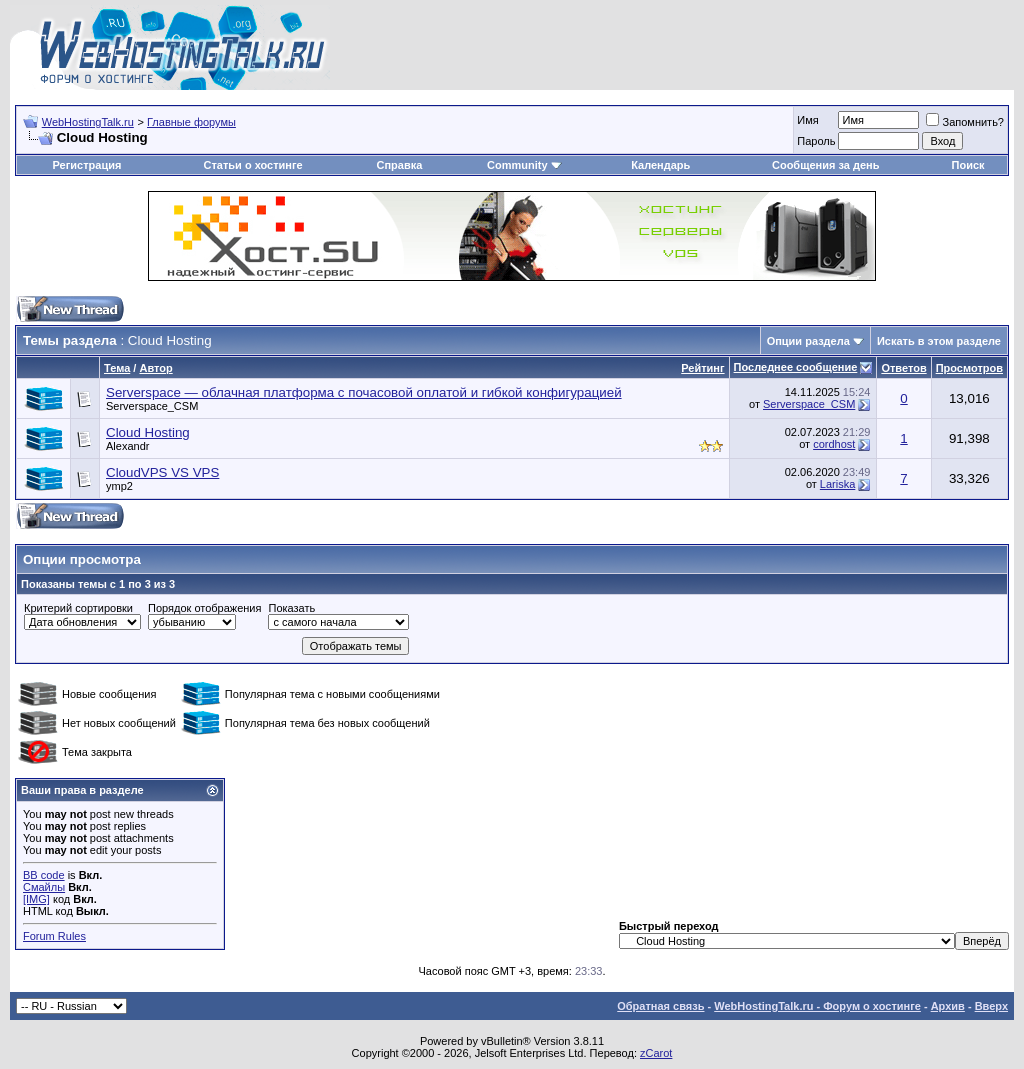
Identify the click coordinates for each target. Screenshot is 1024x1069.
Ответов (903, 368)
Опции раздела (808, 341)
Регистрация (87, 165)
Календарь (660, 165)
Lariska (837, 484)
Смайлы (44, 887)
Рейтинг (702, 368)
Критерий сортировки (78, 608)
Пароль (816, 141)
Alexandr (127, 446)
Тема (117, 368)
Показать (291, 608)
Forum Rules (54, 936)
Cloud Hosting (148, 432)
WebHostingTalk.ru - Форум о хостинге (817, 1006)
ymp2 (119, 486)
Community (524, 165)
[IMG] (36, 899)
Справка (399, 165)
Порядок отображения (204, 608)
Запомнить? (965, 122)
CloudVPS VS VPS (162, 472)
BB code (44, 875)
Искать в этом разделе (939, 341)
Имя (807, 120)
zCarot (656, 1053)
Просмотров (969, 368)
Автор (155, 368)
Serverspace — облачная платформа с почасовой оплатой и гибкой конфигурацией (364, 392)
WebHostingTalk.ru (88, 122)
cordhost (834, 444)
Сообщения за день (825, 165)
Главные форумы (191, 122)
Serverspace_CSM (152, 406)
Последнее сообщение (796, 367)
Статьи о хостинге (252, 165)
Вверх (991, 1006)
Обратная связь (660, 1006)
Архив (948, 1006)
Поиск (968, 165)
